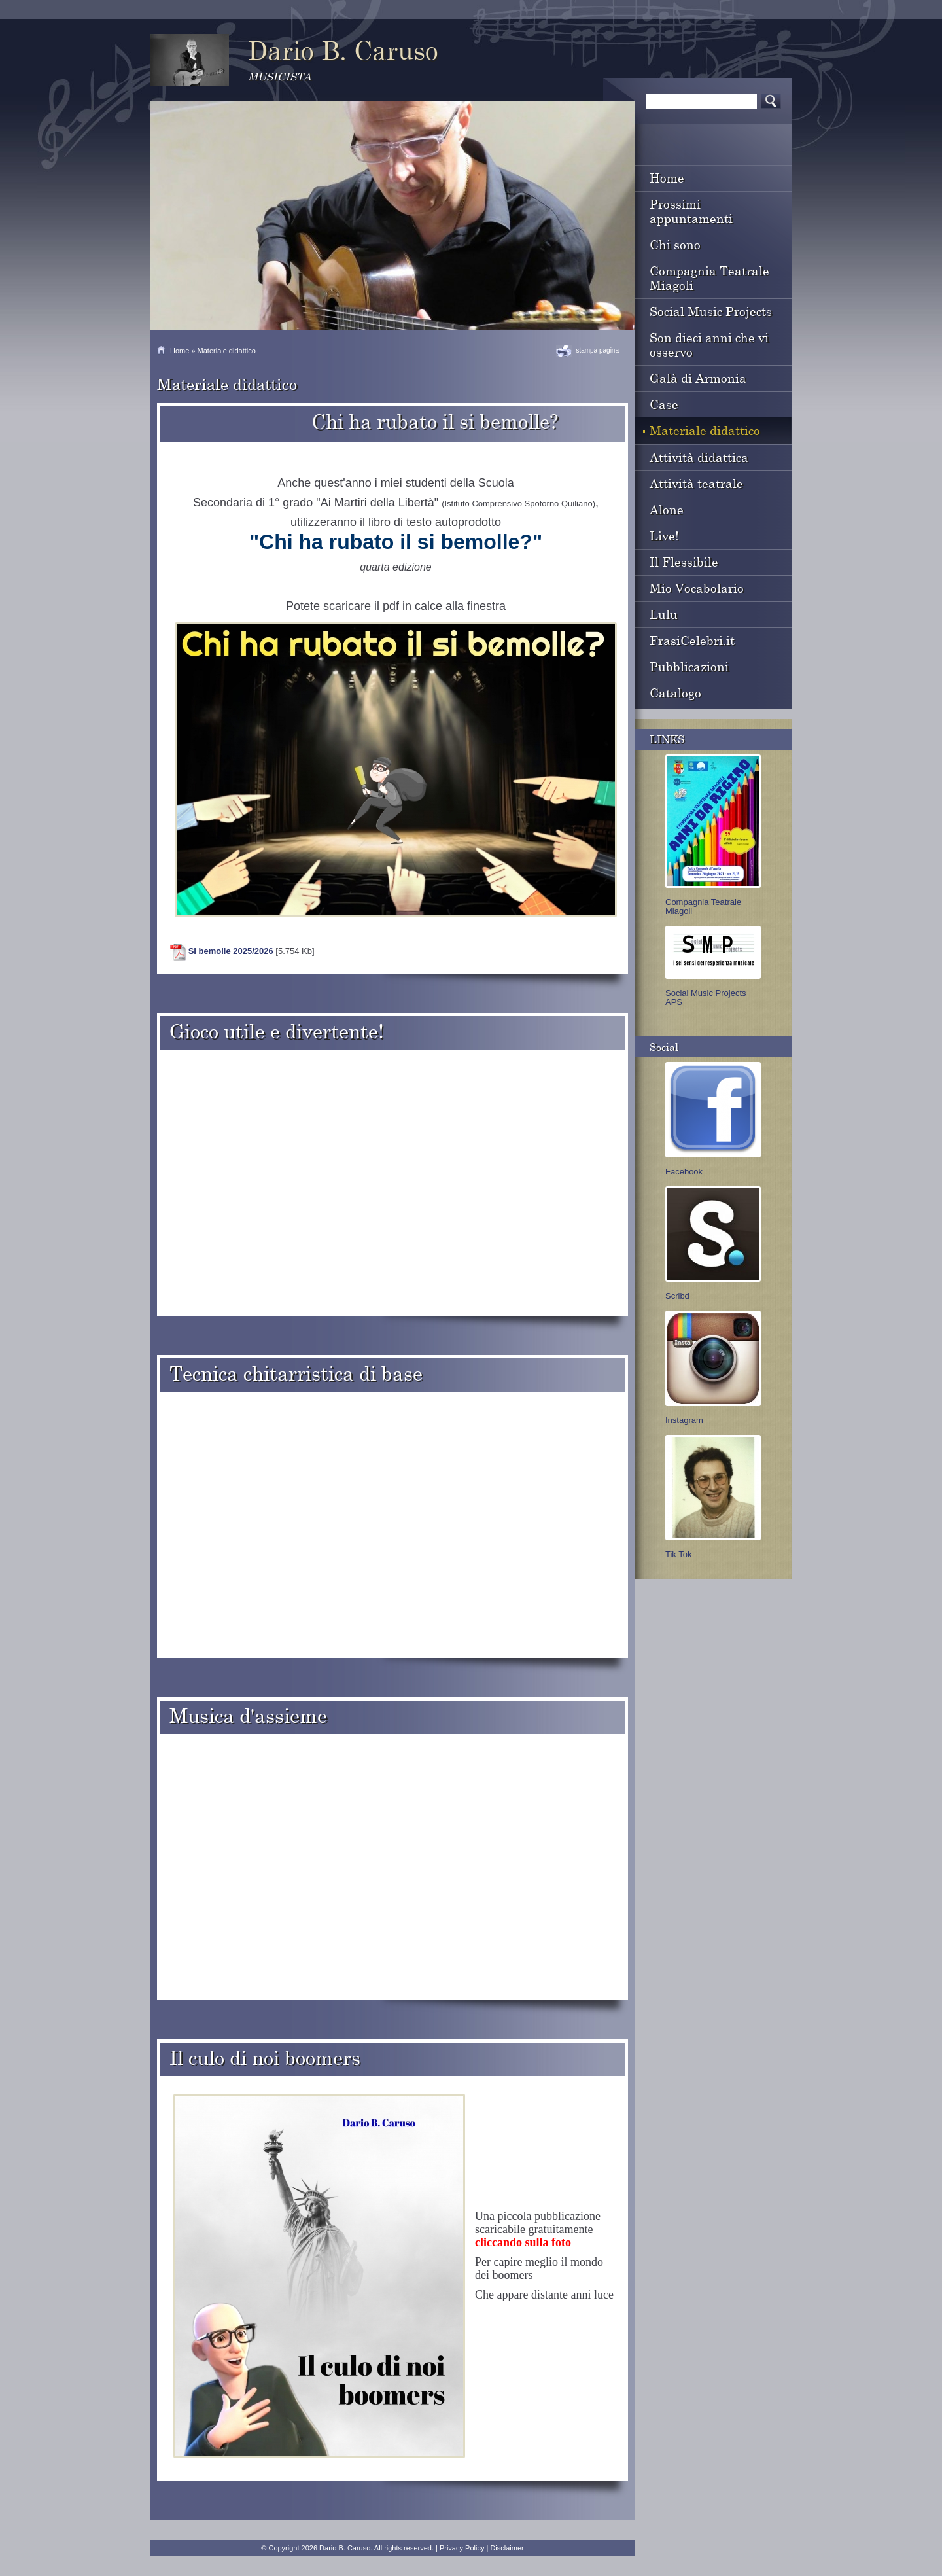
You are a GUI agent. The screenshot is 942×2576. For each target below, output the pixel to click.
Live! (664, 535)
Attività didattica (699, 457)
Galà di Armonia (698, 377)
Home (179, 351)
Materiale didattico (705, 430)
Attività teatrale (696, 483)
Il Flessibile (684, 561)
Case (664, 404)
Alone (667, 509)
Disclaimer (506, 2548)
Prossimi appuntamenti (691, 211)
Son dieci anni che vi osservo (709, 344)
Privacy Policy (462, 2548)
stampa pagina (597, 350)
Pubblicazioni (689, 666)
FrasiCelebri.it (692, 640)
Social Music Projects (711, 311)
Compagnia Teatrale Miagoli (709, 277)
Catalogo (675, 692)
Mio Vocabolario (697, 587)
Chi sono (675, 244)
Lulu (664, 614)
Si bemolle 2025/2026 (230, 951)
